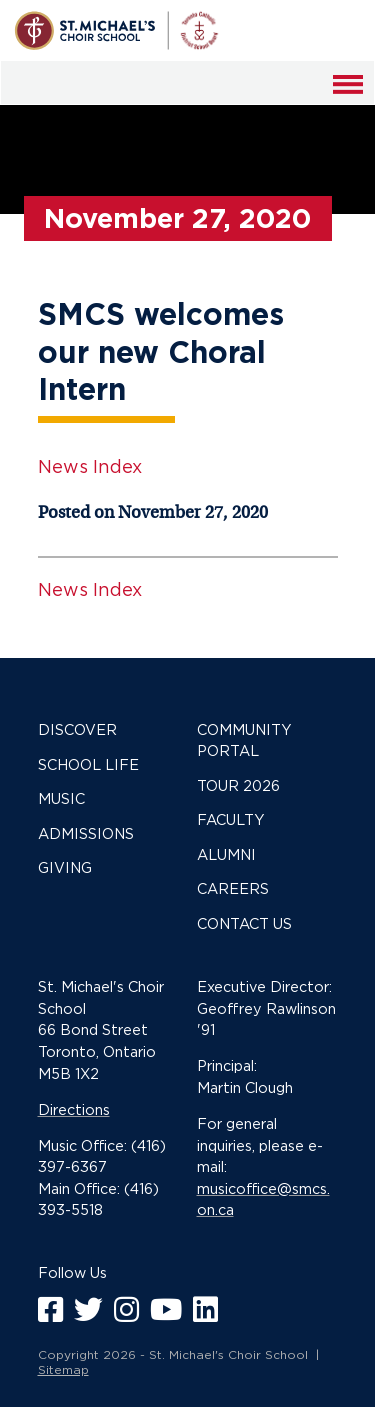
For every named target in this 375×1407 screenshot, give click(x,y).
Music (61, 798)
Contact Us (244, 923)
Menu (349, 96)
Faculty (231, 819)
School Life (88, 764)
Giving (65, 867)
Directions (74, 1109)
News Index (90, 466)
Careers (233, 888)
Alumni (226, 854)
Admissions (86, 833)
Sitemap (63, 1369)
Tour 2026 (238, 785)
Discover (77, 729)
